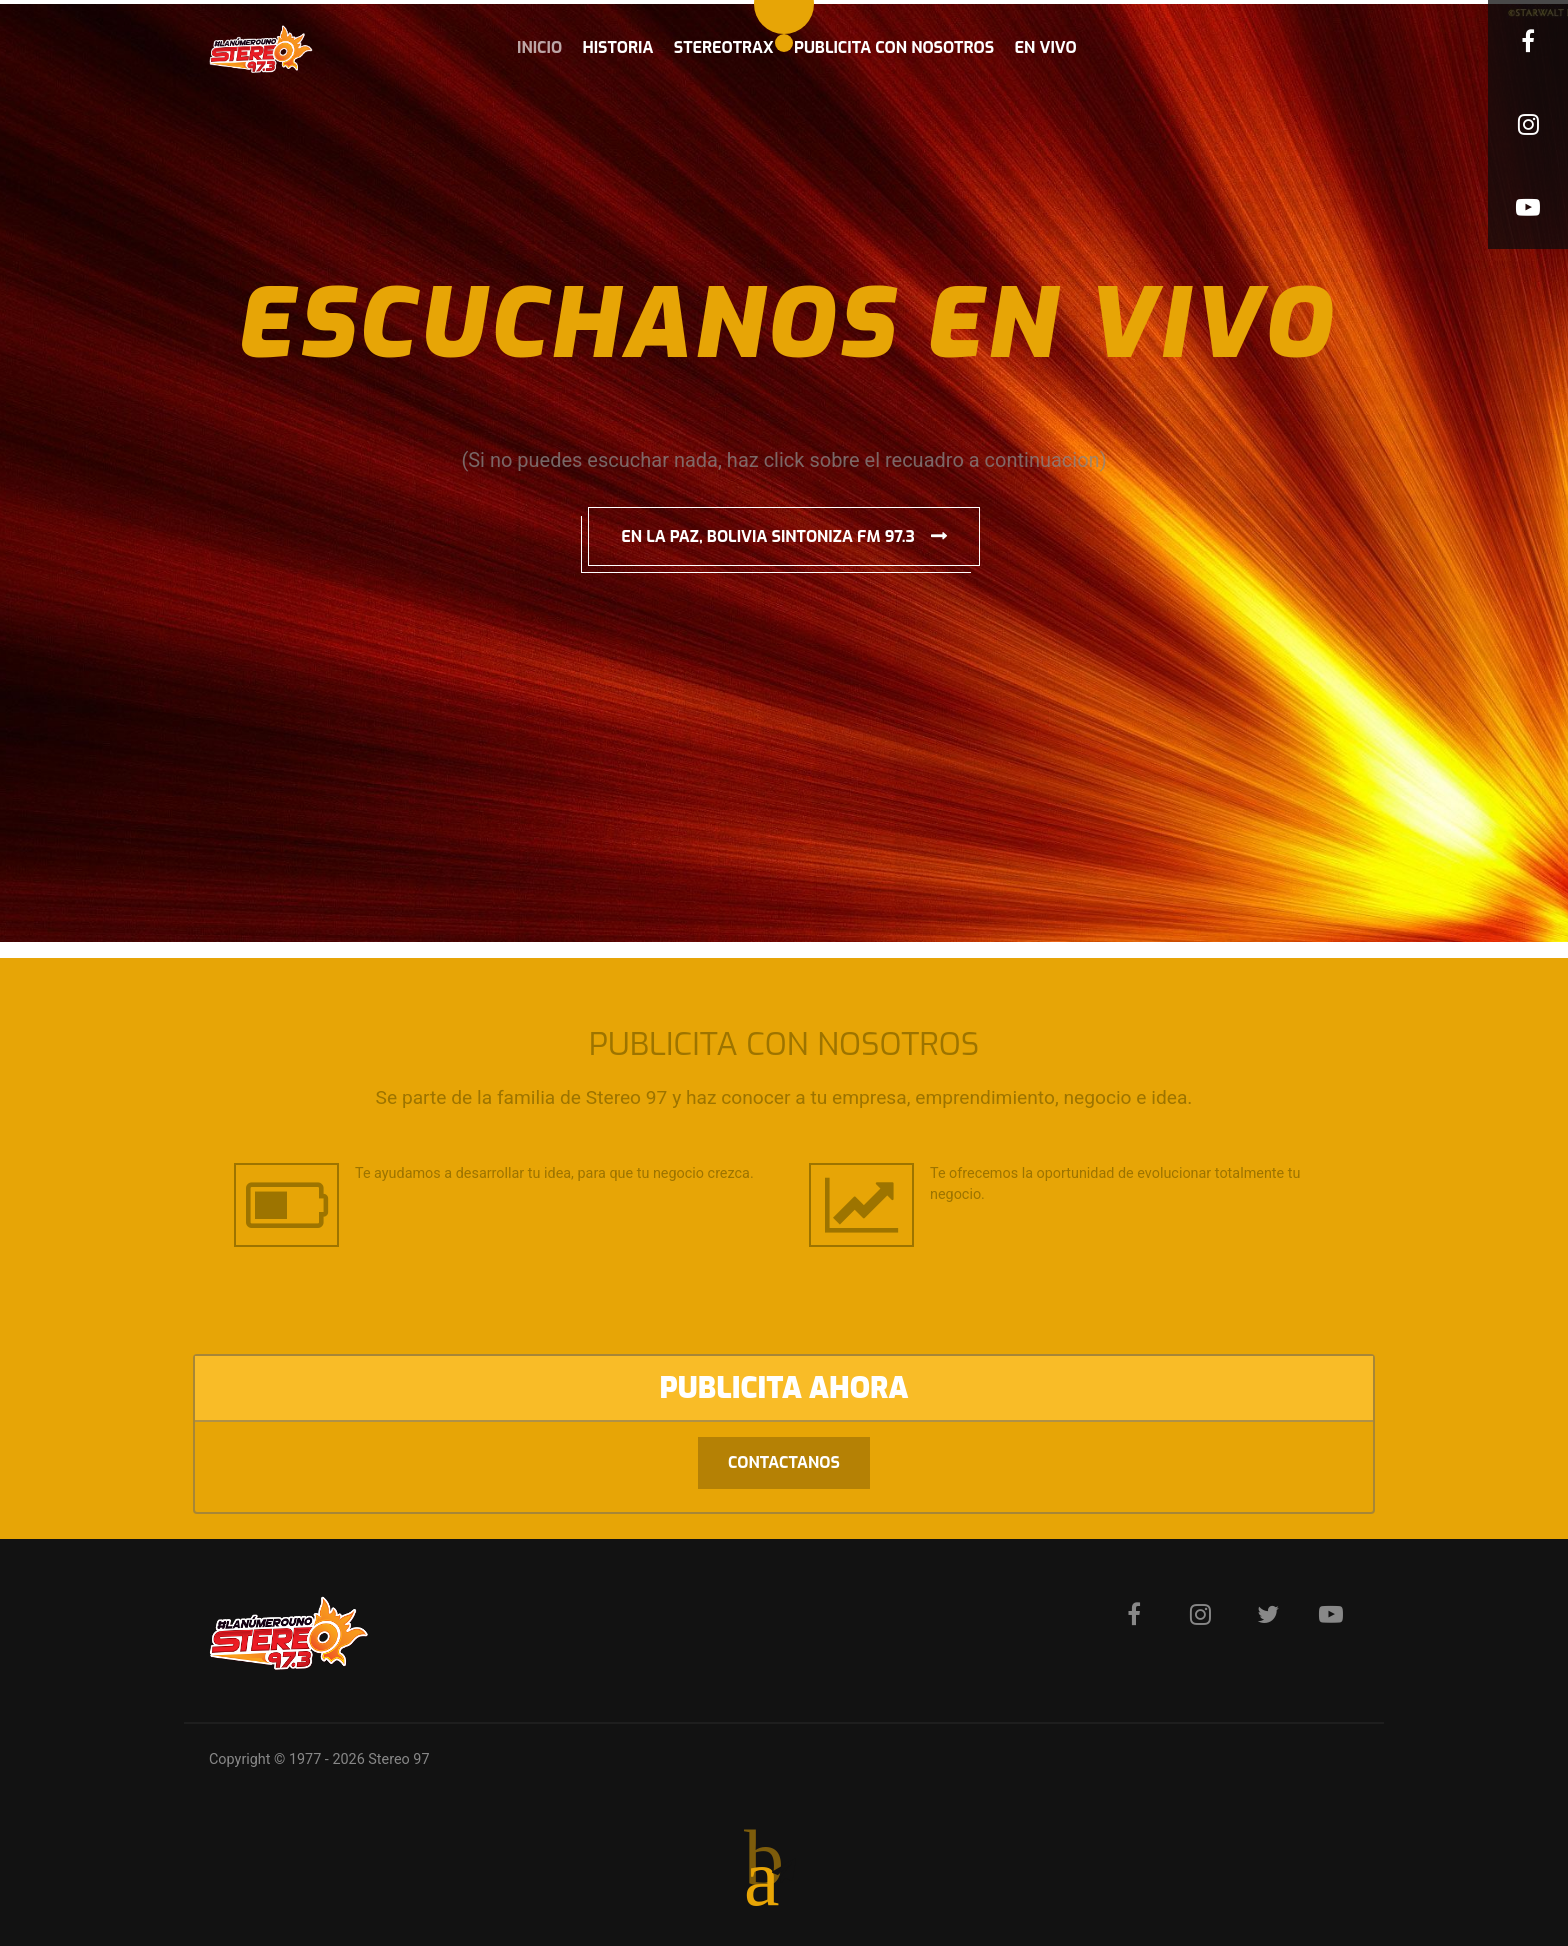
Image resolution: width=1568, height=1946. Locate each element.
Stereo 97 (398, 1759)
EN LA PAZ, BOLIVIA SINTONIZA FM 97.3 (768, 536)
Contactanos (784, 1462)
